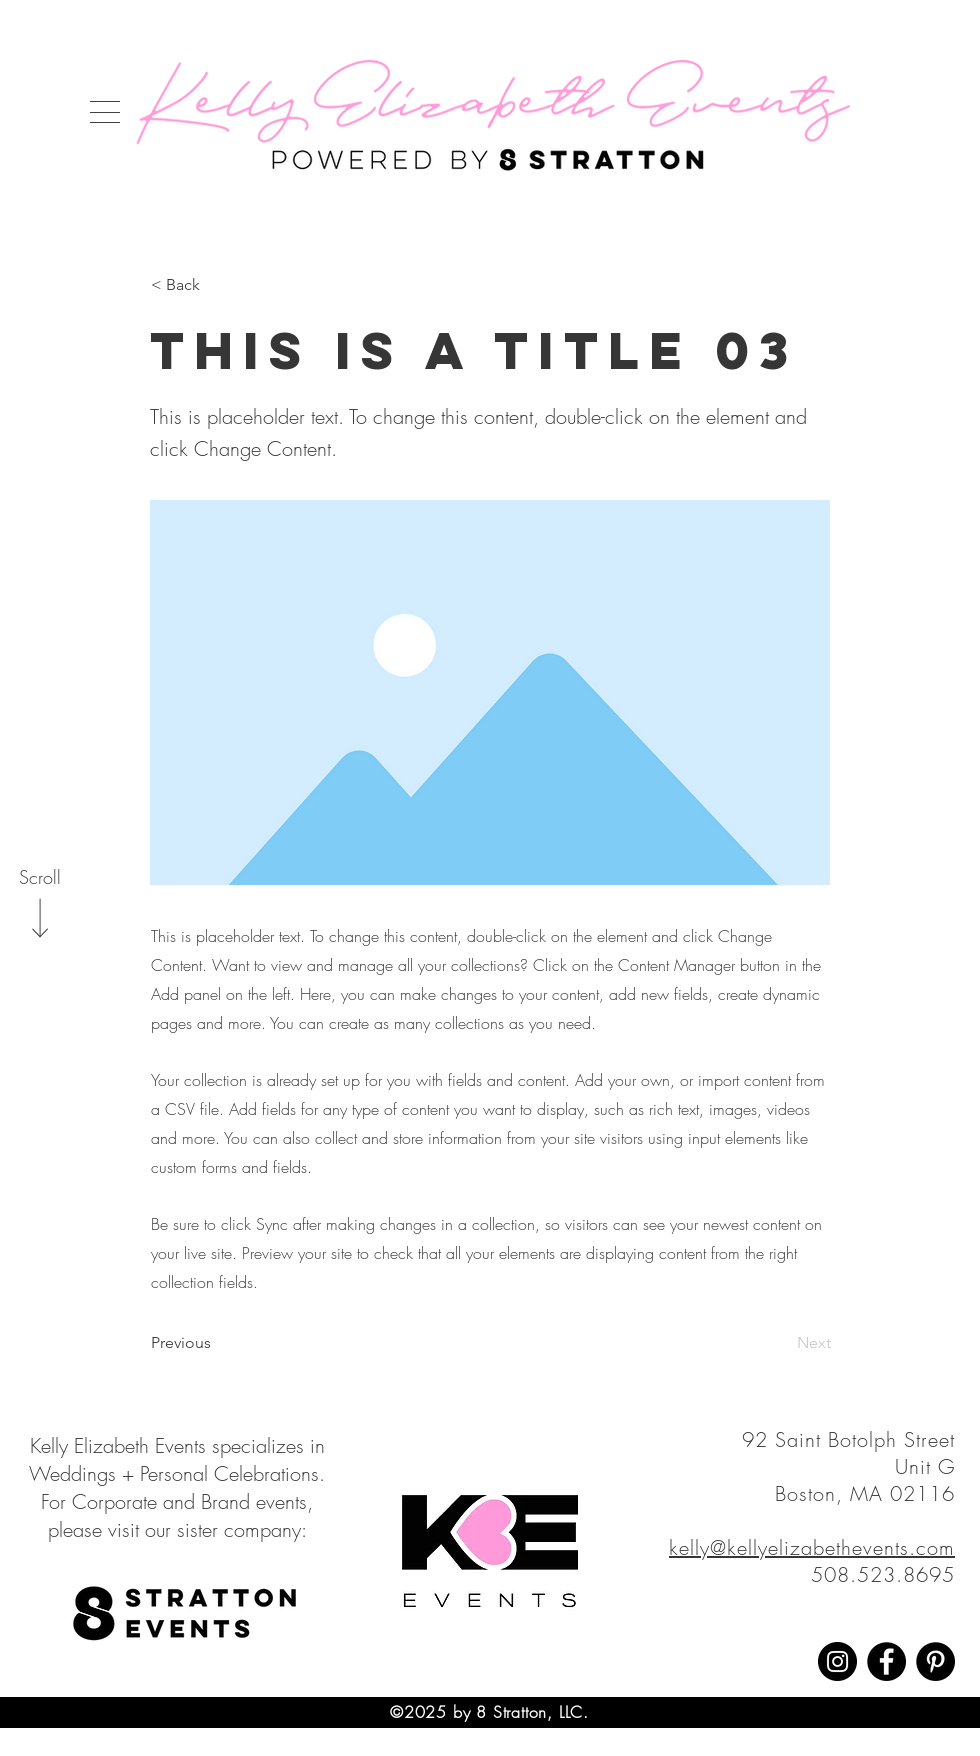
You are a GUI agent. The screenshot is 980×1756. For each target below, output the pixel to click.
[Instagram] (837, 1661)
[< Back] (217, 285)
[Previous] (217, 1343)
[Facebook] (886, 1661)
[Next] (781, 1343)
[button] (105, 112)
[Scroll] (40, 878)
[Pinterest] (935, 1661)
